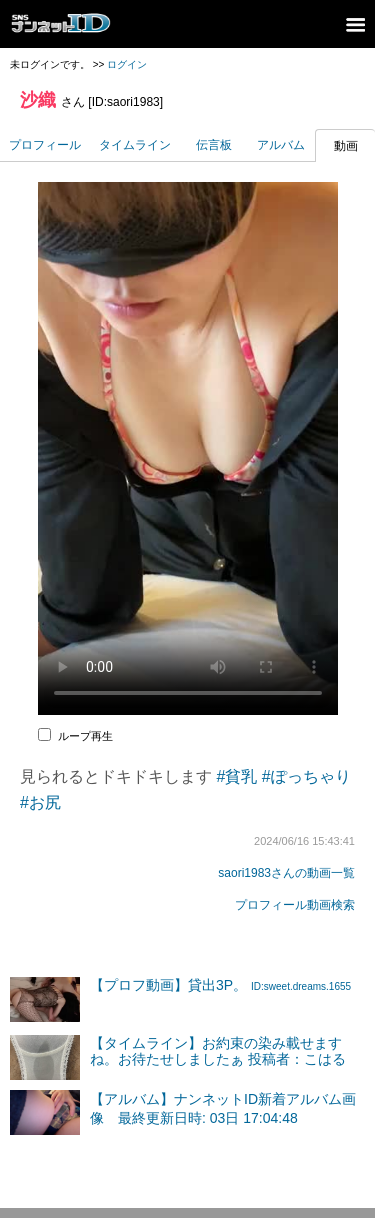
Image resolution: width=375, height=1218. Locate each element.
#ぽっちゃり (306, 776)
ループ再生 (85, 736)
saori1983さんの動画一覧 (286, 873)
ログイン (127, 64)
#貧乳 (236, 776)
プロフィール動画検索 (295, 905)
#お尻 (40, 802)
